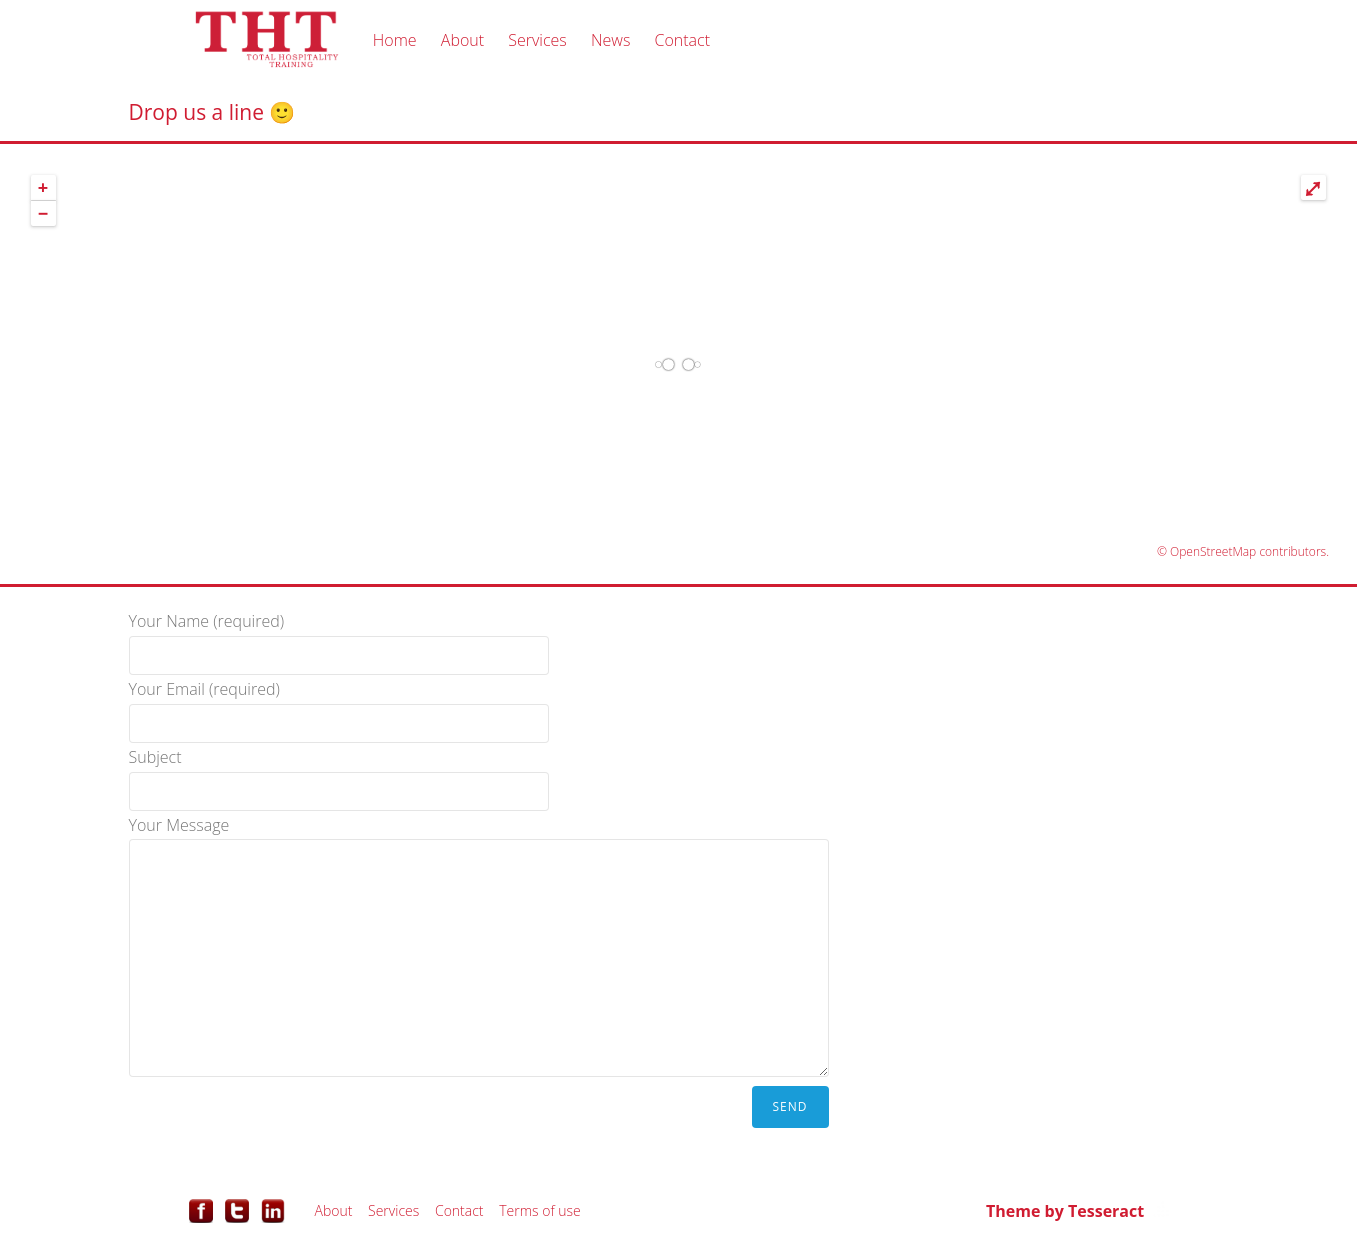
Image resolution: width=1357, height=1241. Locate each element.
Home (395, 40)
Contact (682, 40)
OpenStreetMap (1213, 551)
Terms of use (540, 1210)
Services (537, 40)
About (462, 40)
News (610, 40)
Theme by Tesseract (1065, 1211)
